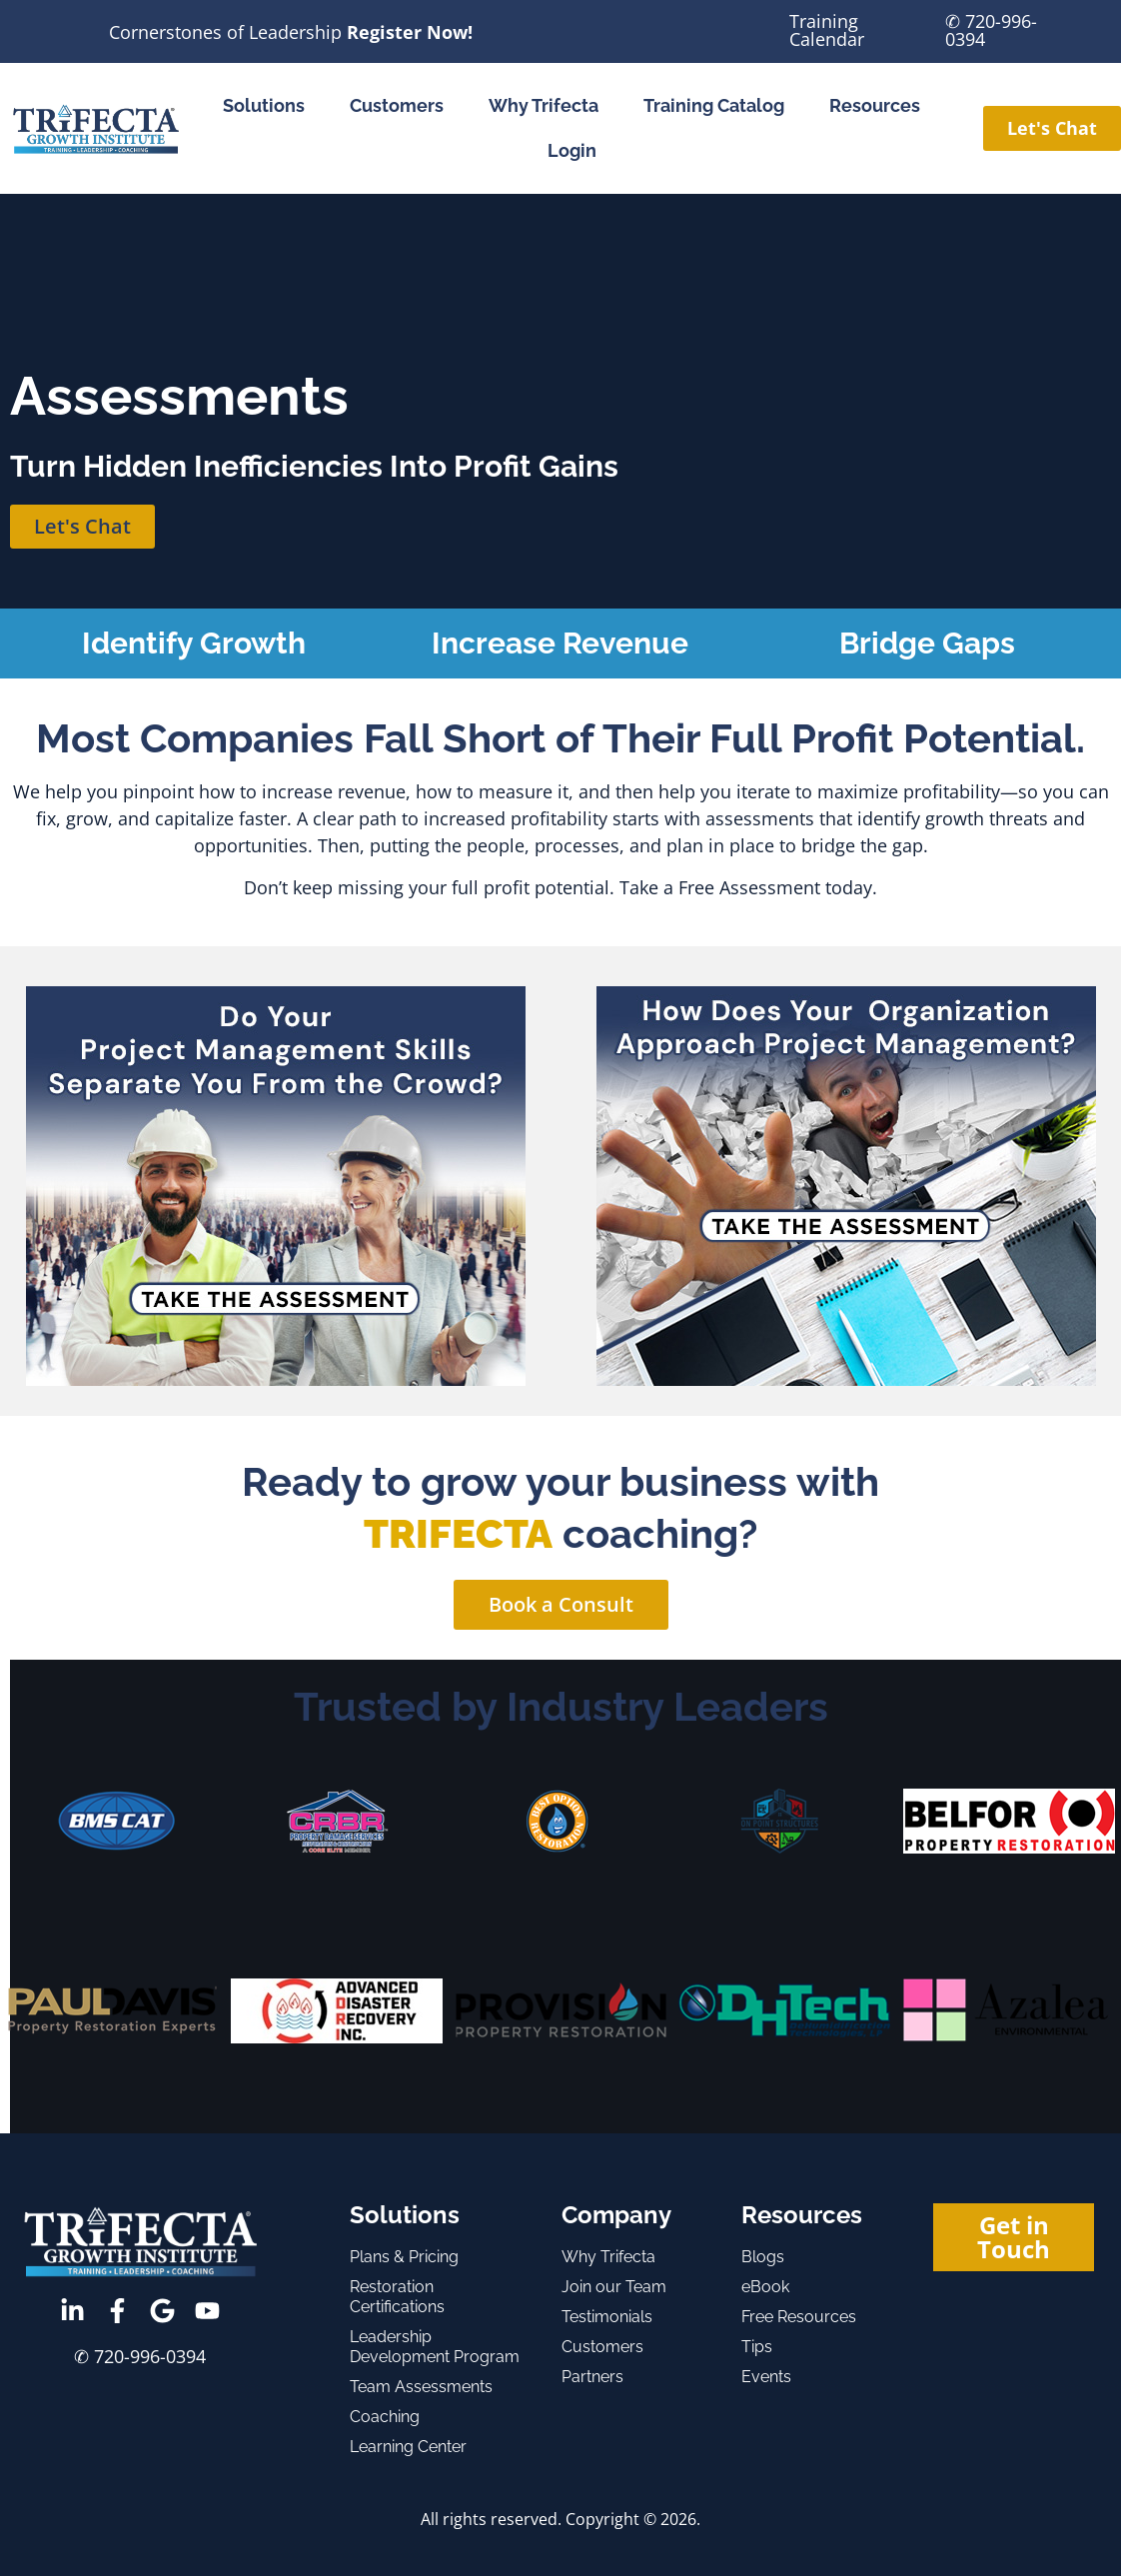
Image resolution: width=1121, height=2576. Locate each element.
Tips (756, 2346)
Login (572, 150)
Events (766, 2376)
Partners (592, 2376)
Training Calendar (826, 30)
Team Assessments (421, 2386)
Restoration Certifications (397, 2296)
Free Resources (798, 2316)
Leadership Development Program (435, 2346)
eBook (765, 2286)
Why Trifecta (543, 105)
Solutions (264, 105)
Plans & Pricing (404, 2256)
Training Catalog (713, 105)
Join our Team (613, 2286)
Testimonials (606, 2316)
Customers (397, 105)
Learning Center (408, 2446)
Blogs (762, 2256)
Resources (874, 105)
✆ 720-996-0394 (991, 30)
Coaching (385, 2416)
